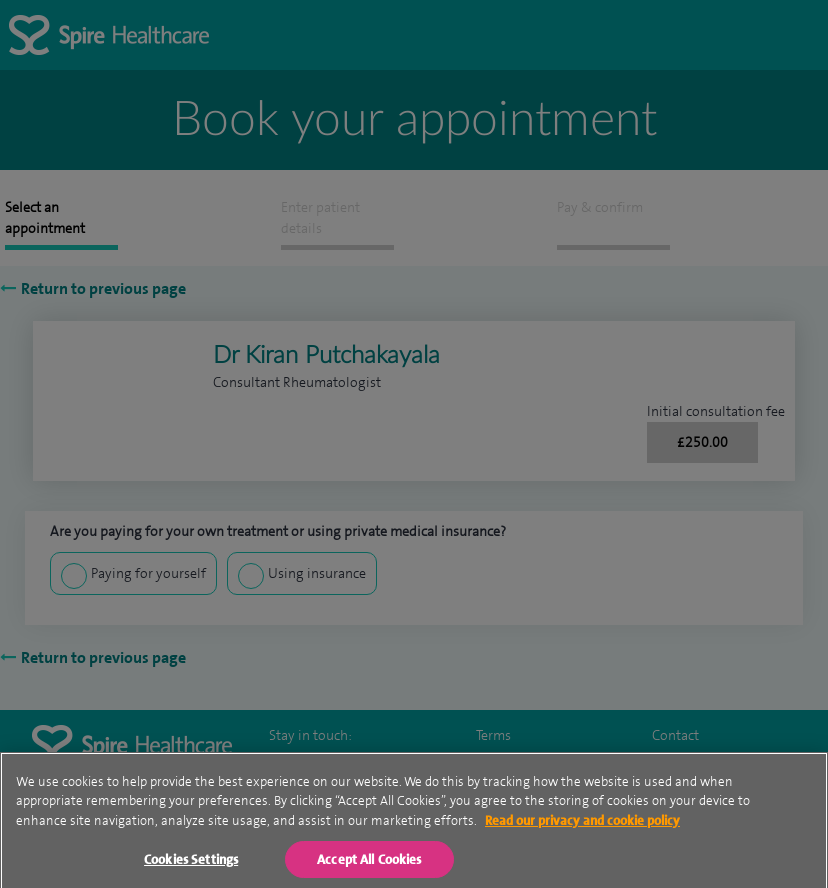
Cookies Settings (191, 865)
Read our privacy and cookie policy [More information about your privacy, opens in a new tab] (582, 827)
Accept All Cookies (369, 865)
